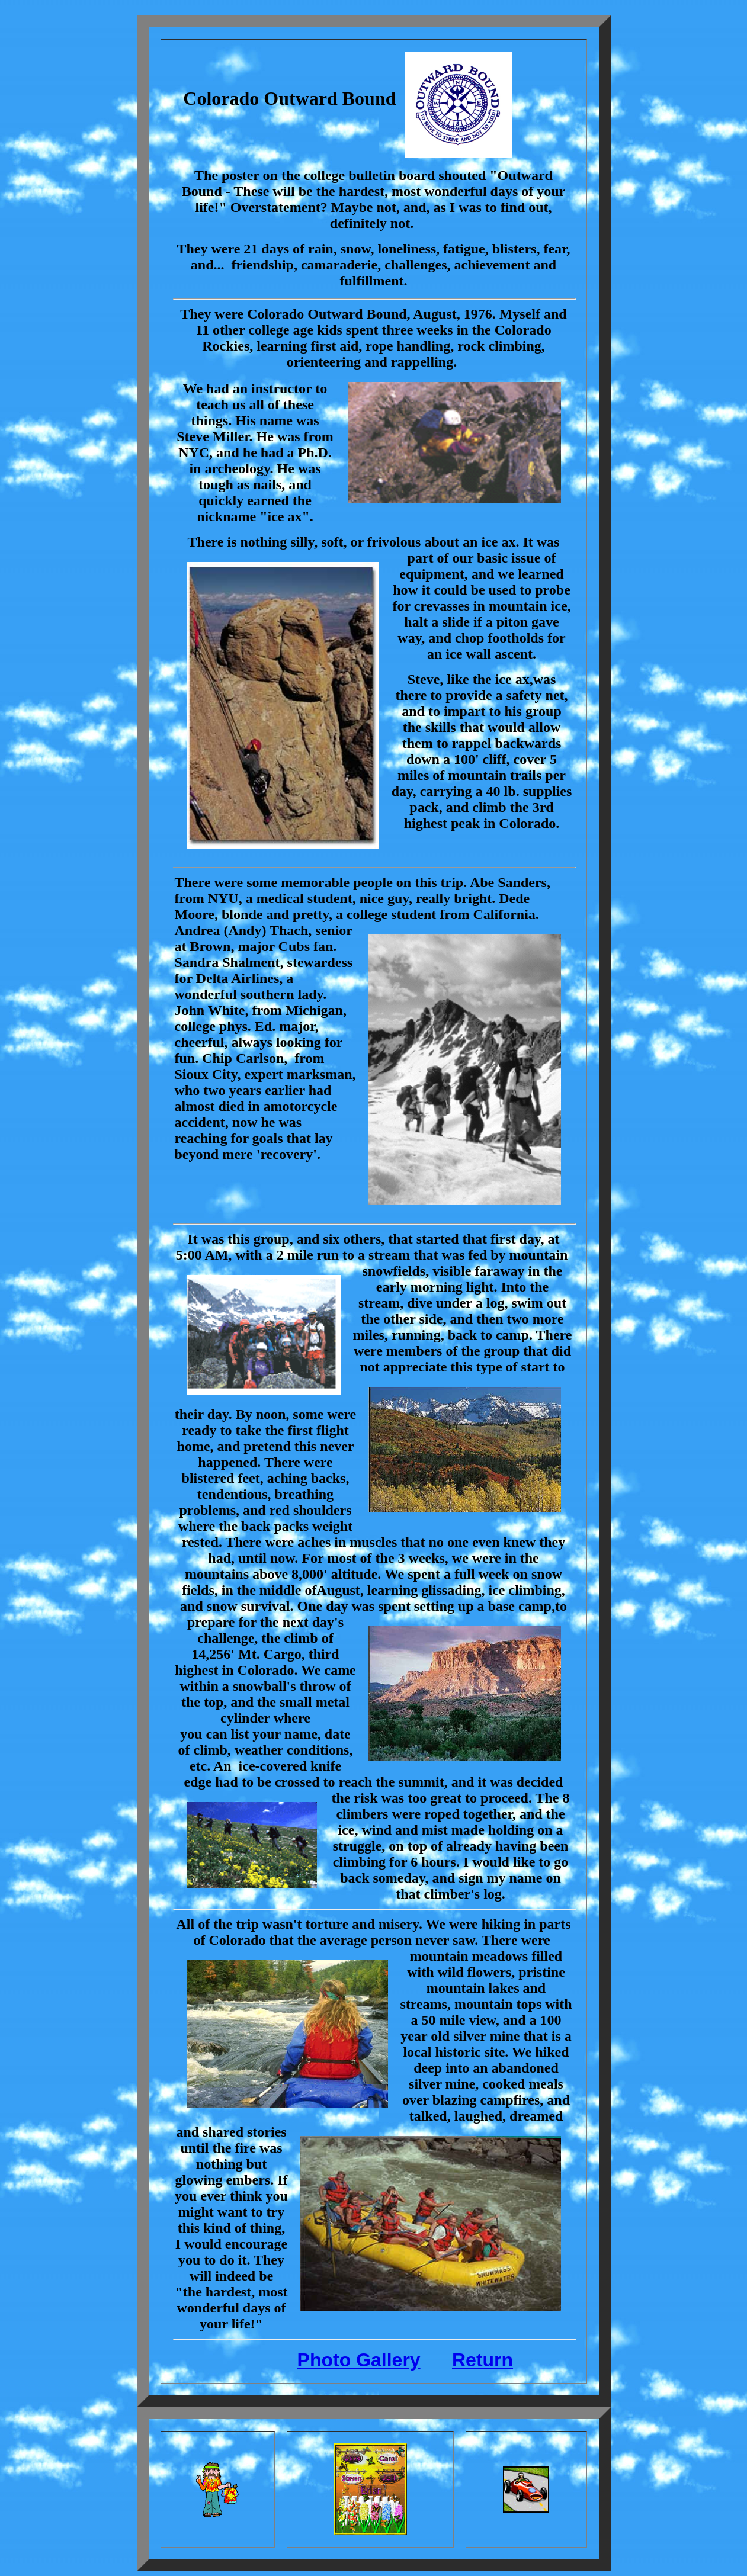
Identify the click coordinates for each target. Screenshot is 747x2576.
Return (482, 2360)
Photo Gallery (359, 2360)
